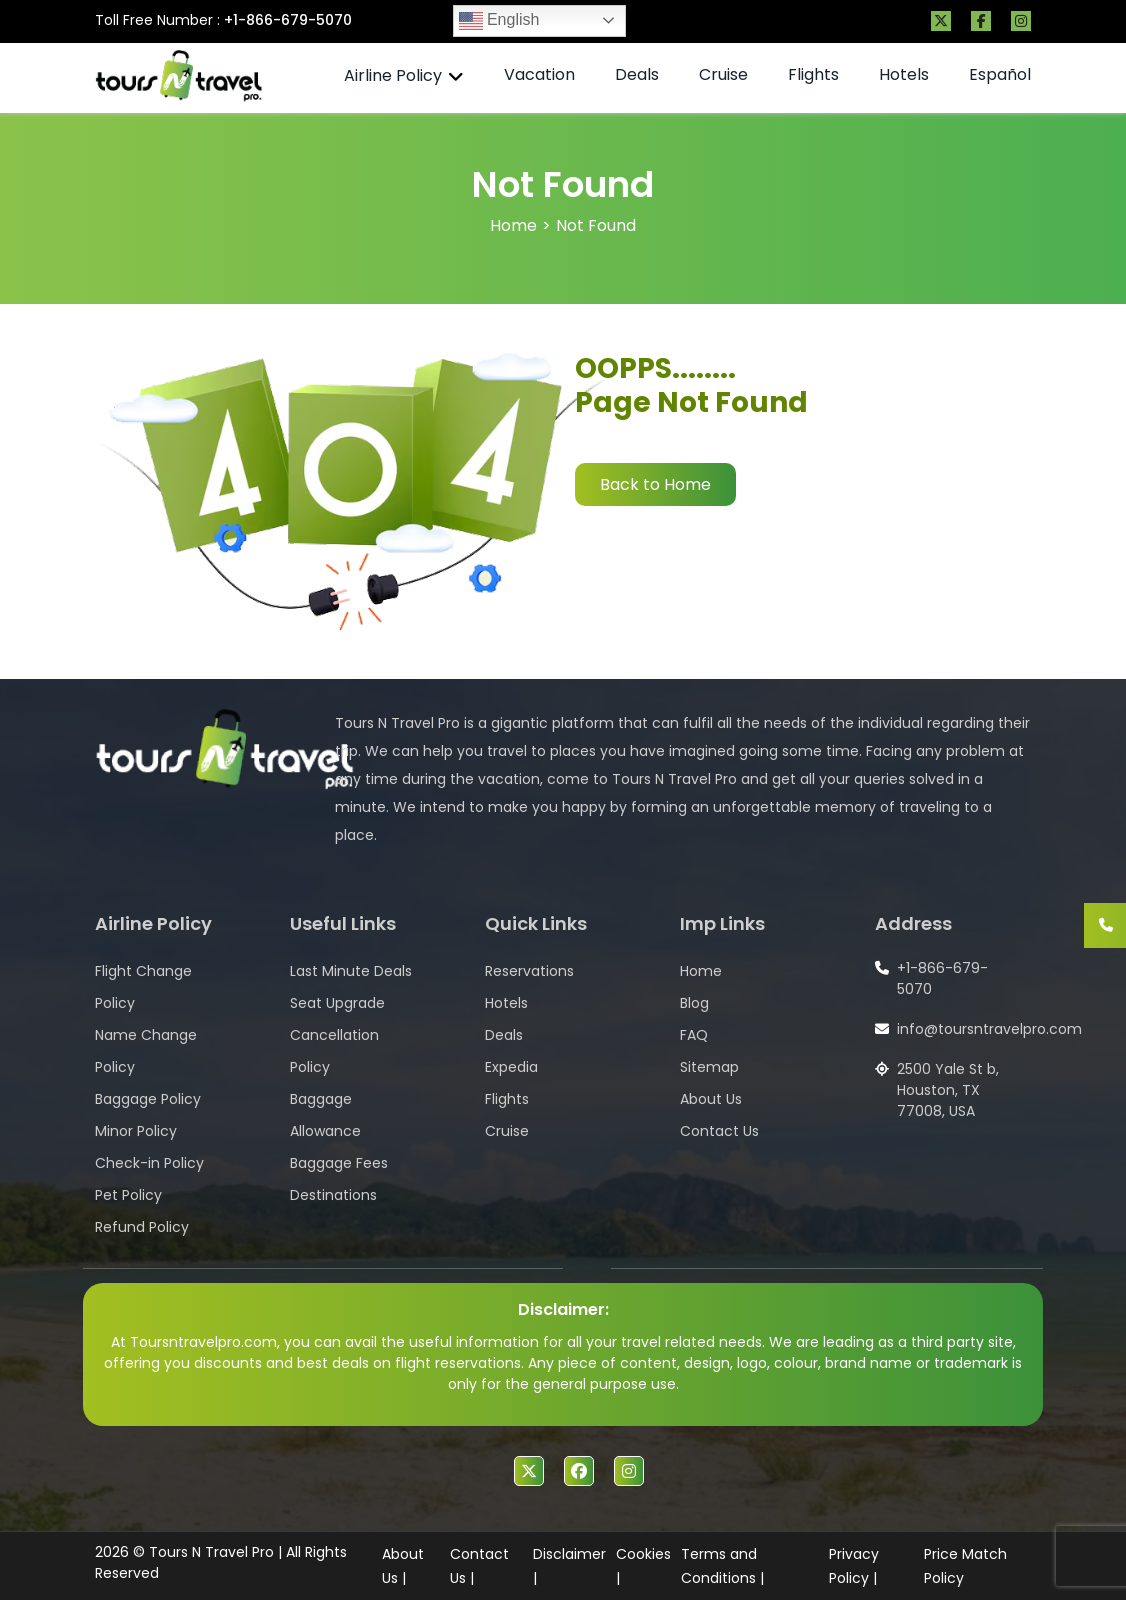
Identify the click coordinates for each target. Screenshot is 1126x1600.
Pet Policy (128, 1195)
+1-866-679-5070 (288, 20)
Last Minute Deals (351, 971)
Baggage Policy (148, 1099)
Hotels (904, 74)
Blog (694, 1003)
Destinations (333, 1195)
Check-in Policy (149, 1163)
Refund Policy (142, 1227)
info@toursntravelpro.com (989, 1029)
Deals (637, 74)
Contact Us (719, 1131)
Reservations (529, 971)
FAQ (694, 1035)
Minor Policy (136, 1131)
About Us (711, 1099)
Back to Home (655, 484)
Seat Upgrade (337, 1003)
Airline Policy (393, 75)
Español (1000, 74)
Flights (813, 74)
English (499, 21)
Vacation (539, 74)
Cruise (723, 74)
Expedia (511, 1067)
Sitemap (709, 1067)
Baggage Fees (339, 1163)
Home (513, 225)
